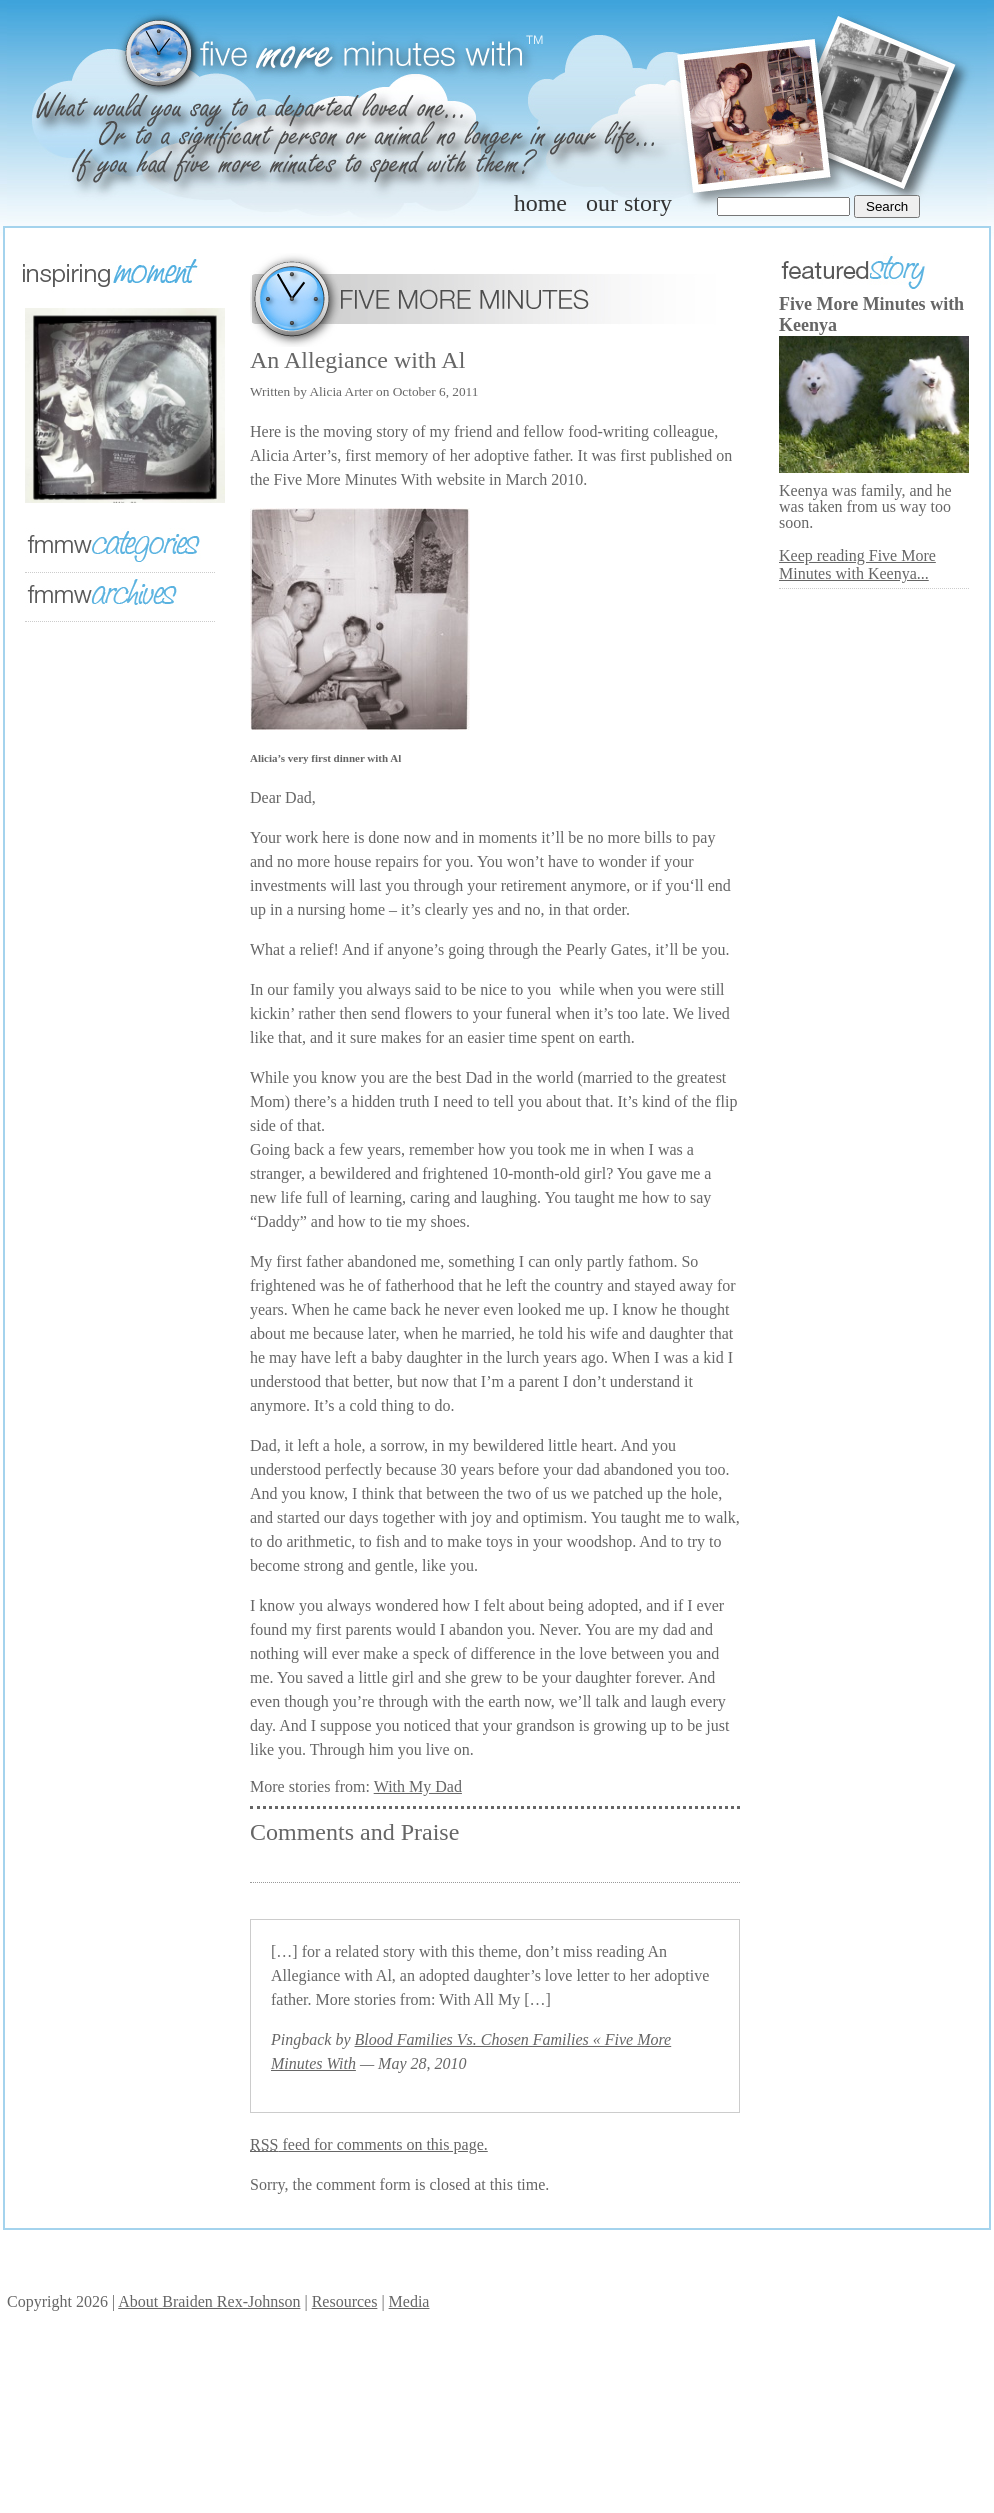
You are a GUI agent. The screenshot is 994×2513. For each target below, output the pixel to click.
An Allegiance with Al (357, 360)
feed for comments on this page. (369, 2144)
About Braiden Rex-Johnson (209, 2301)
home (540, 203)
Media (409, 2301)
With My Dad (418, 1786)
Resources (345, 2301)
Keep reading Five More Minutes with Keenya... (857, 564)
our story (629, 203)
